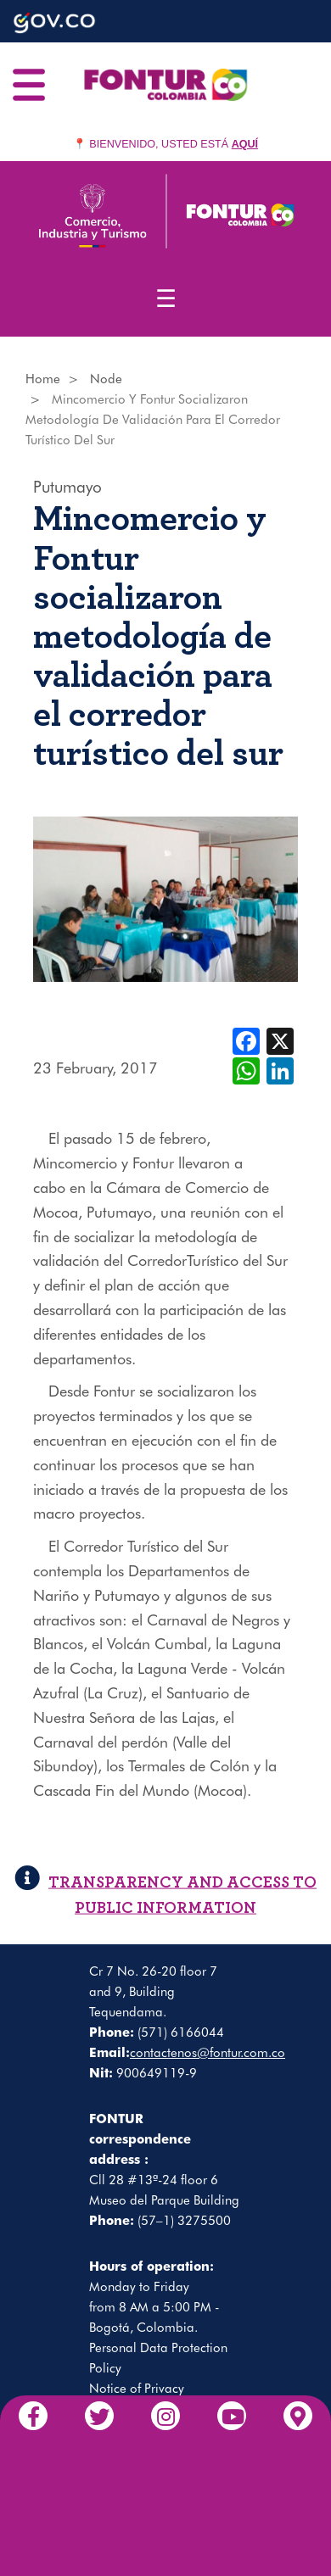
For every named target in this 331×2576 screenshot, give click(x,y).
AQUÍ (245, 144)
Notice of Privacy (136, 2388)
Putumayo (67, 486)
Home (42, 379)
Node (106, 379)
